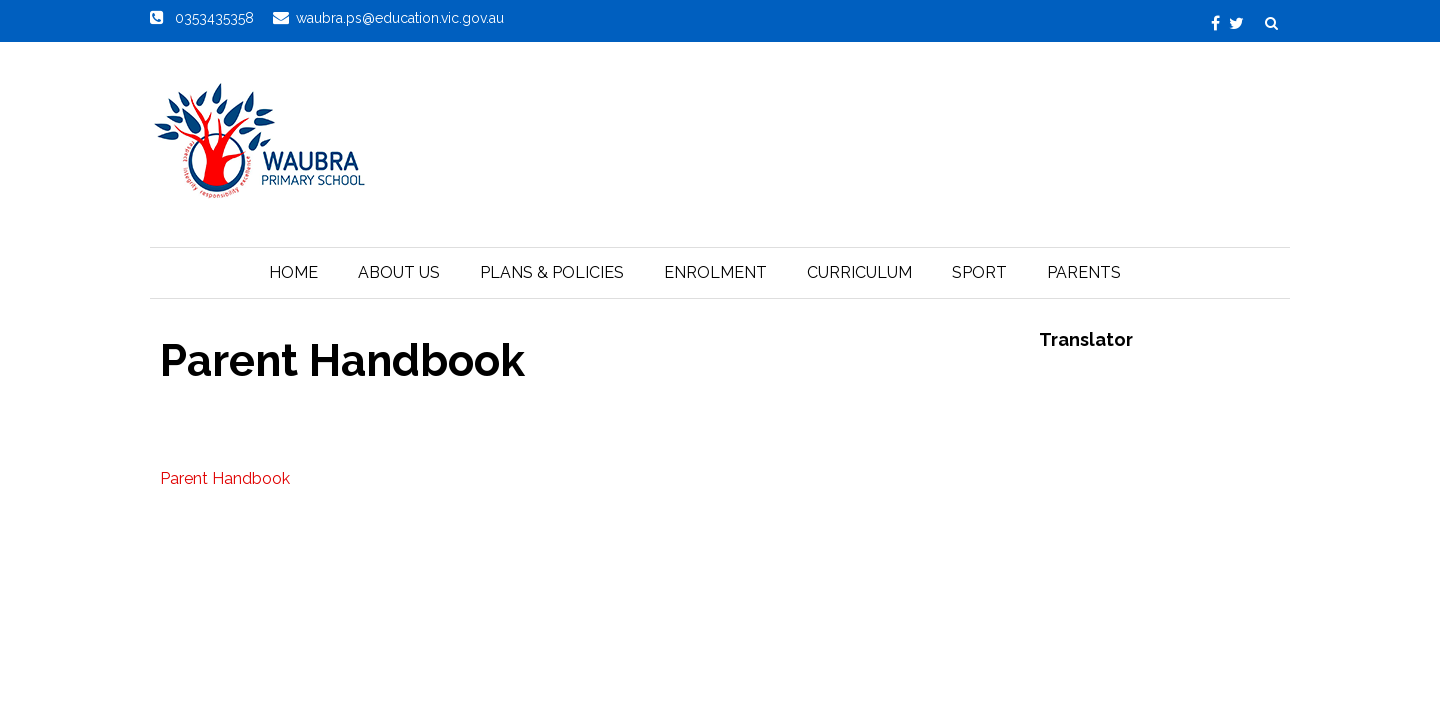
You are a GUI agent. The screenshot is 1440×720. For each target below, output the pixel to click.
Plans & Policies (552, 272)
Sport (979, 272)
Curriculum (859, 272)
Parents (1084, 272)
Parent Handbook (225, 478)
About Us (399, 272)
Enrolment (715, 272)
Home (293, 272)
